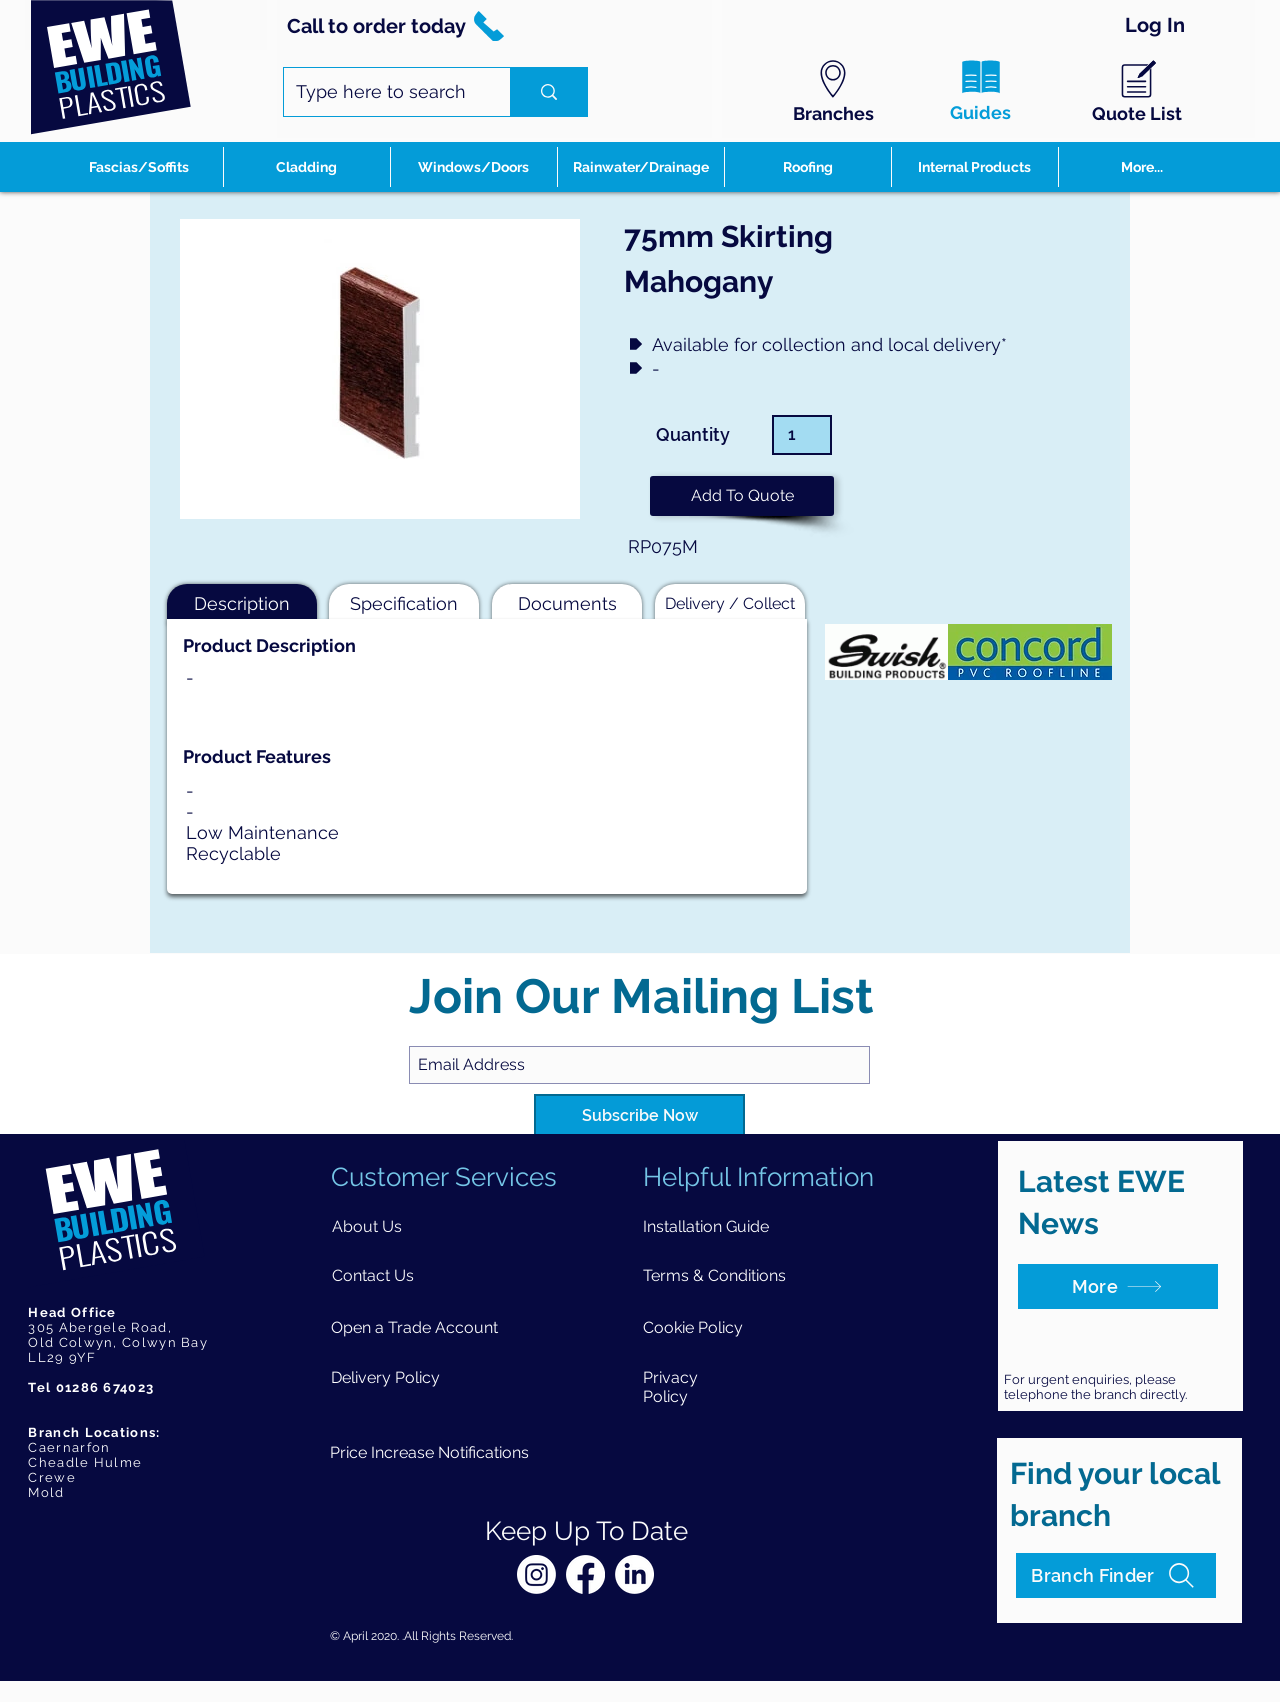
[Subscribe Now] (639, 1116)
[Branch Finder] (1116, 1575)
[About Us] (367, 1226)
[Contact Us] (373, 1275)
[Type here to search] (382, 92)
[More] (1118, 1286)
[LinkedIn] (634, 1574)
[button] (742, 496)
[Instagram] (536, 1574)
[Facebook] (585, 1574)
